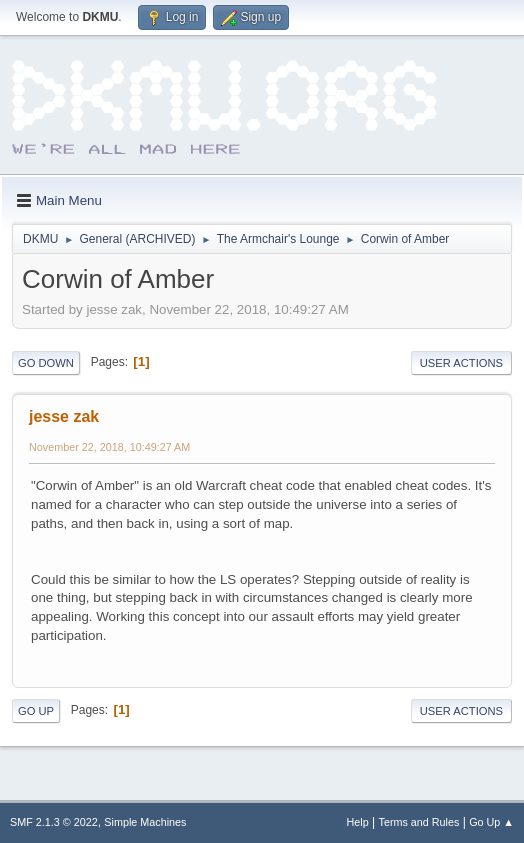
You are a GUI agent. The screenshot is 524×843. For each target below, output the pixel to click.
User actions (461, 363)
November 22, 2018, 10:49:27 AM (109, 447)
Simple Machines (145, 822)
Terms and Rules (419, 822)
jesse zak (64, 416)
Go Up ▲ (491, 822)
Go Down (46, 363)
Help (358, 822)
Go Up (36, 711)
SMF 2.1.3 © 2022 (54, 822)
